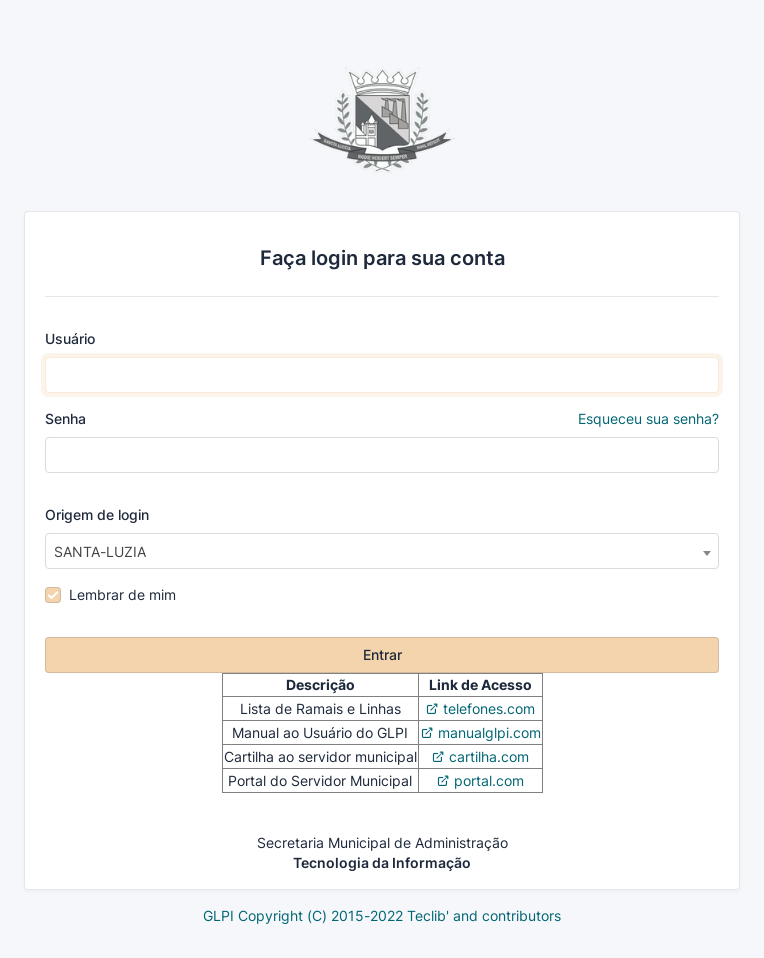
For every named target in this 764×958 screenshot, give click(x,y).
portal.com (489, 780)
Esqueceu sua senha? (648, 418)
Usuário (70, 338)
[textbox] (382, 552)
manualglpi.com (489, 732)
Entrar (382, 654)
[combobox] (382, 551)
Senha (382, 419)
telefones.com (489, 708)
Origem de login (97, 514)
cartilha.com (489, 756)
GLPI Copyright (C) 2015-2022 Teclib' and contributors (382, 915)
